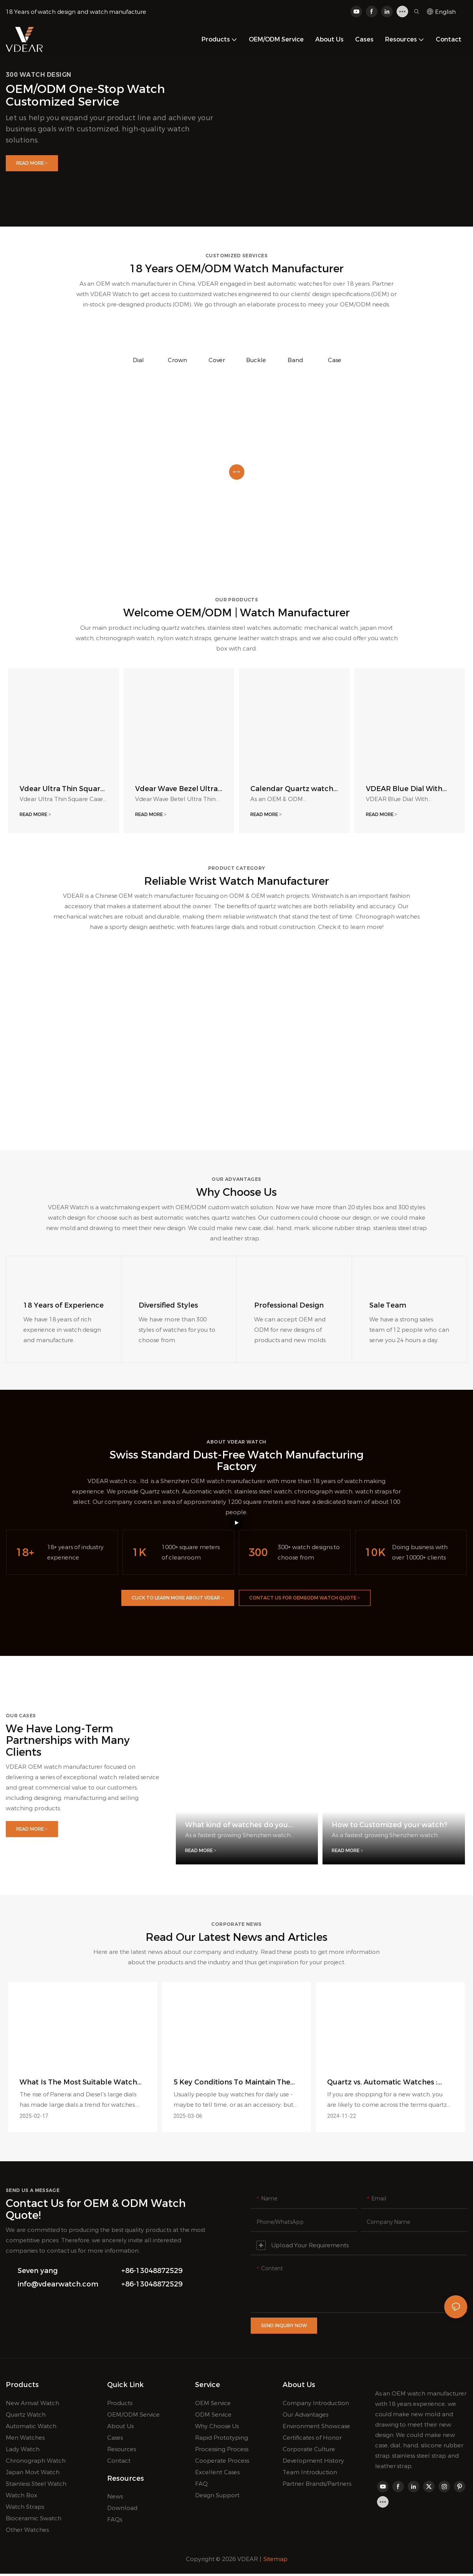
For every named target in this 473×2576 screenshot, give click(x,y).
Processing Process (221, 2451)
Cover (216, 360)
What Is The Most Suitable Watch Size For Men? (78, 2084)
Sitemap (275, 2561)
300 (258, 1555)
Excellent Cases (217, 2474)
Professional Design (289, 1308)
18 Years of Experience (63, 1308)
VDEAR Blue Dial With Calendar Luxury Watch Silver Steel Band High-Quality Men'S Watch (407, 789)
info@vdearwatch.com (58, 2288)
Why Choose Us (217, 2428)
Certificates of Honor (312, 2440)
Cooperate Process (222, 2463)
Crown (177, 360)
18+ (25, 1555)
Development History (313, 2463)
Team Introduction (310, 2474)
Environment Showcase (316, 2428)
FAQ (201, 2486)
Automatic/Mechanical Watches (81, 1105)
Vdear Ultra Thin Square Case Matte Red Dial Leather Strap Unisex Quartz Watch (62, 789)
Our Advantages (305, 2416)
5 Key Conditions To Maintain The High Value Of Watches (232, 2084)
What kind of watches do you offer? (236, 1827)
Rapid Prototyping (221, 2440)
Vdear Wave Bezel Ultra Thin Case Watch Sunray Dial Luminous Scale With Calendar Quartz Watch (178, 789)
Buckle (256, 360)
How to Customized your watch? (389, 1827)
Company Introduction (316, 2405)
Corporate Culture (309, 2451)
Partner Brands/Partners (317, 2486)
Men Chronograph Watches (392, 1105)
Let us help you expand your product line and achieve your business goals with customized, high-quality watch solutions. (109, 129)
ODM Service (213, 2416)
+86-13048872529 (151, 2274)
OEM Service (213, 2405)
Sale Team (388, 1308)
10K (375, 1555)
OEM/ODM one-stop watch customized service (85, 95)
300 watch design (38, 74)
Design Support (217, 2497)
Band (295, 360)
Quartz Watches (236, 1105)
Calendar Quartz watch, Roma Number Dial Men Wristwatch (293, 789)
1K (139, 1555)
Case (334, 360)
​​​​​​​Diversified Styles (168, 1308)
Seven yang (38, 2274)
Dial (138, 360)
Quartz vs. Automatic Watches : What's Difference (382, 2084)
